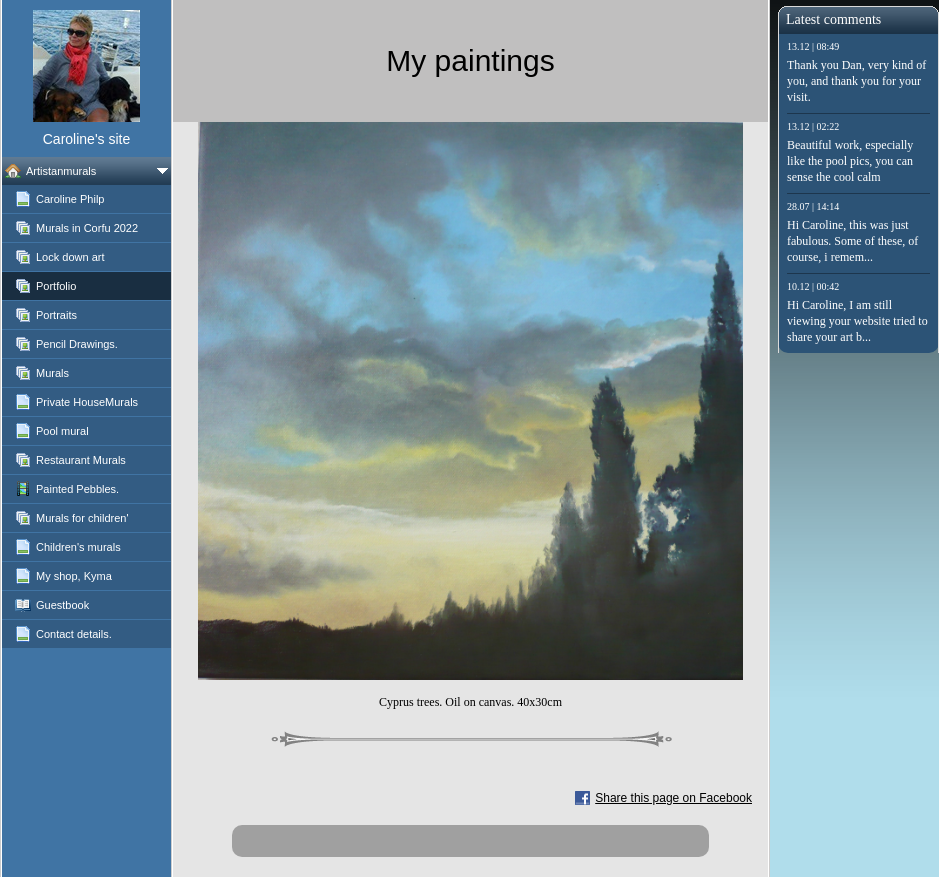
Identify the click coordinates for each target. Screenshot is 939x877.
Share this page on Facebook (673, 798)
